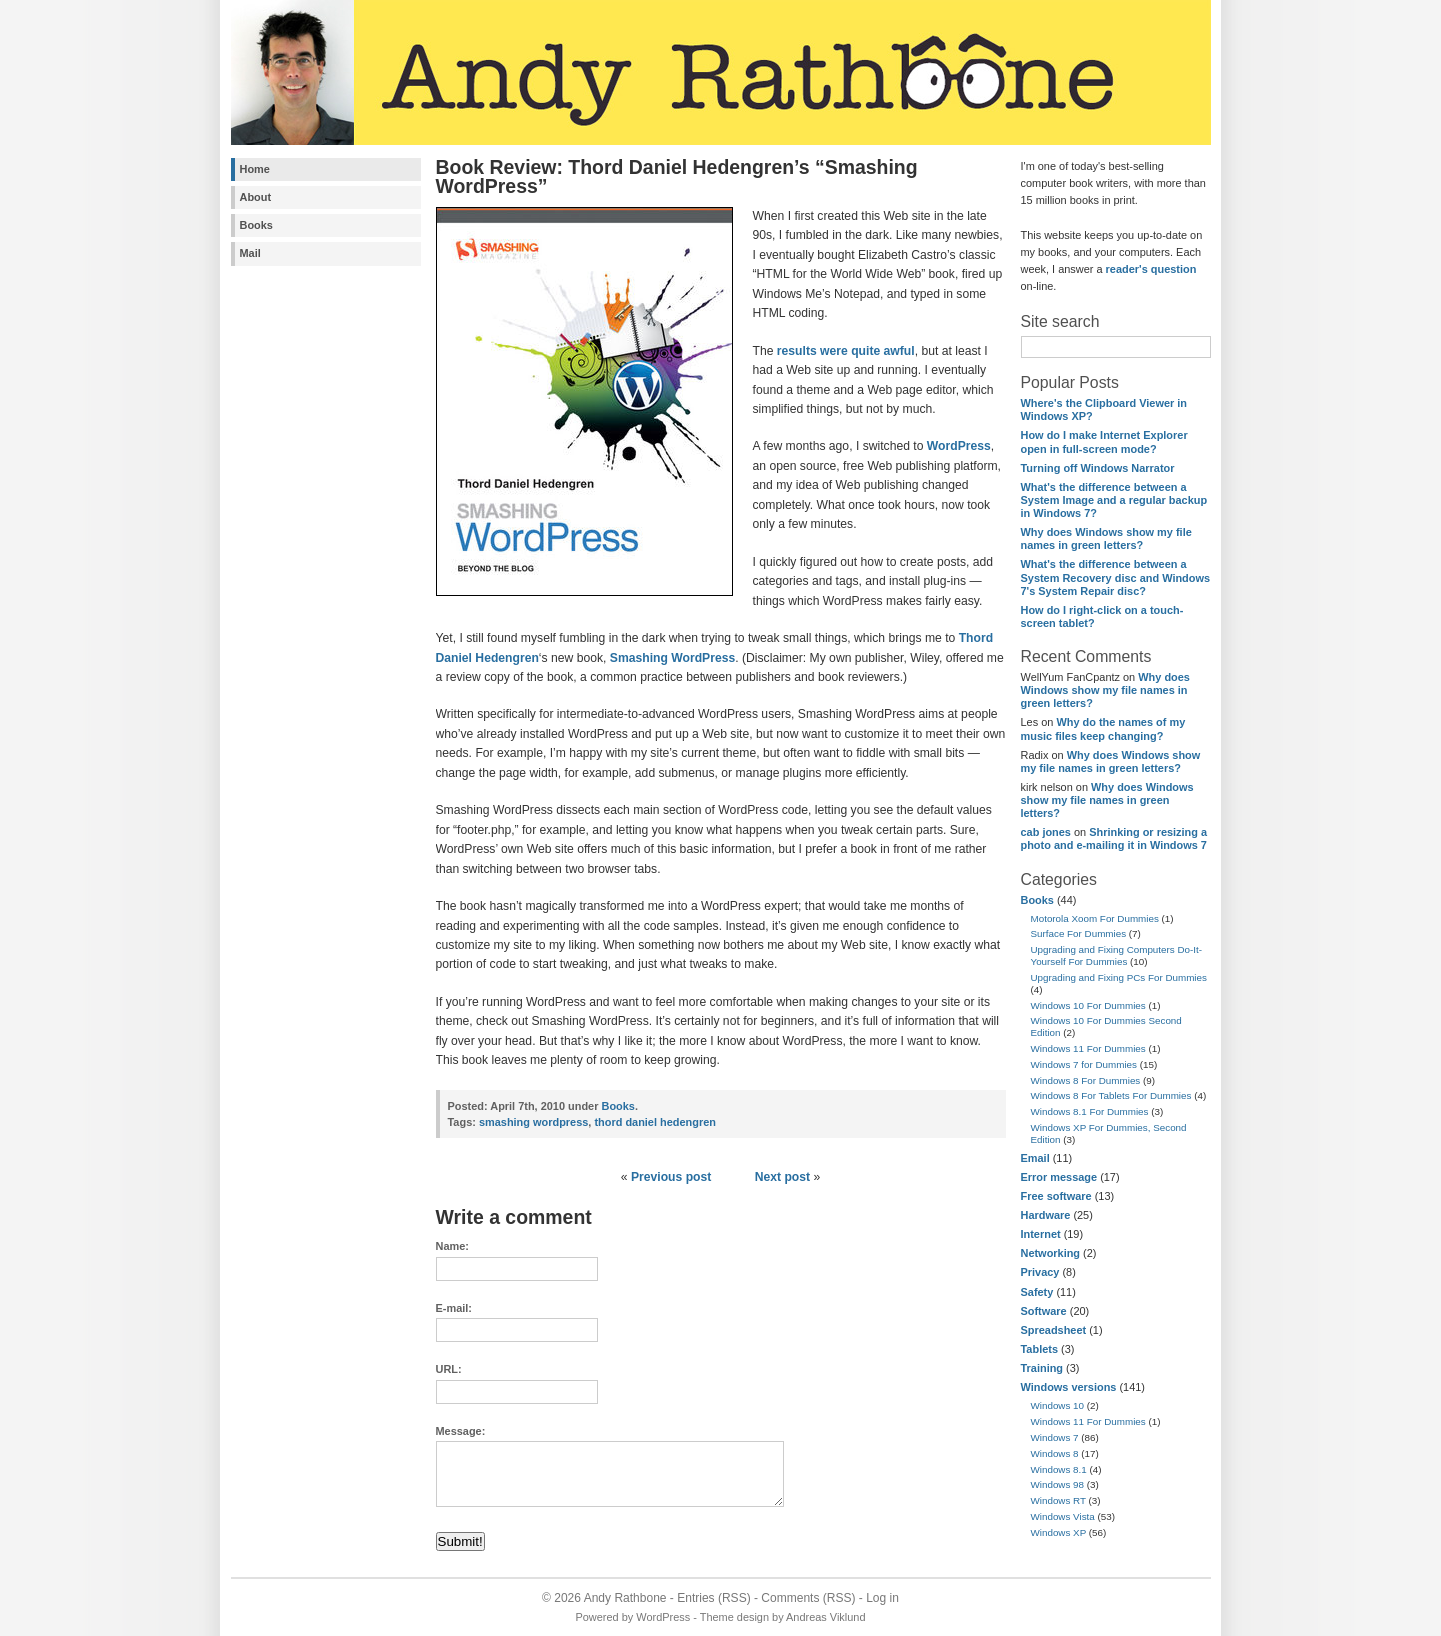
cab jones (1046, 832)
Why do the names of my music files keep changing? (1103, 728)
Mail (250, 253)
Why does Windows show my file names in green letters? (1106, 538)
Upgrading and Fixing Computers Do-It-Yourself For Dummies (1117, 955)
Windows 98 (1058, 1484)
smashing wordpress (533, 1122)
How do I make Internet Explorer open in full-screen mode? (1104, 441)
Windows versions (1069, 1387)
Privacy (1040, 1272)
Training (1042, 1368)
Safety (1037, 1292)
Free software (1056, 1196)
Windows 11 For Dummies (1088, 1048)
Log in (882, 1598)
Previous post (671, 1177)
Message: (461, 1431)
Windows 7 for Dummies (1084, 1064)
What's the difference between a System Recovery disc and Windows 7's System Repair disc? (1116, 577)
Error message (1059, 1177)
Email (1035, 1158)
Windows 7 (1055, 1437)
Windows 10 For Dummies (1088, 1005)
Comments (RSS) (808, 1598)
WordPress (959, 446)
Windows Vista (1063, 1516)
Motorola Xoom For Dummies (1095, 918)
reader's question (1151, 269)
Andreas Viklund (825, 1617)
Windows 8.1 (1059, 1469)
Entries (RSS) (713, 1598)
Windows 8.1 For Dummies (1090, 1111)
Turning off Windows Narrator (1098, 468)
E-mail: (454, 1308)
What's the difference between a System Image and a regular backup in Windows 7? (1114, 500)
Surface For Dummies (1079, 933)
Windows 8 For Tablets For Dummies (1111, 1095)
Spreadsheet (1054, 1330)
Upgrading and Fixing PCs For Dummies (1119, 977)
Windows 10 (1058, 1405)
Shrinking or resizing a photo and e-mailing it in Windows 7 (1114, 838)
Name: (452, 1246)
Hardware (1046, 1215)
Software (1044, 1311)
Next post (782, 1177)
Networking (1051, 1253)
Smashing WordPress (672, 658)
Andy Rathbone (625, 1598)
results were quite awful (846, 351)
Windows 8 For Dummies (1086, 1080)
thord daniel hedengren (655, 1122)
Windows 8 (1055, 1453)
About (256, 197)
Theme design (734, 1617)
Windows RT (1058, 1500)
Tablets (1039, 1349)
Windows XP (1059, 1532)
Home (255, 169)
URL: (449, 1369)
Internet (1041, 1234)
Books (256, 225)
